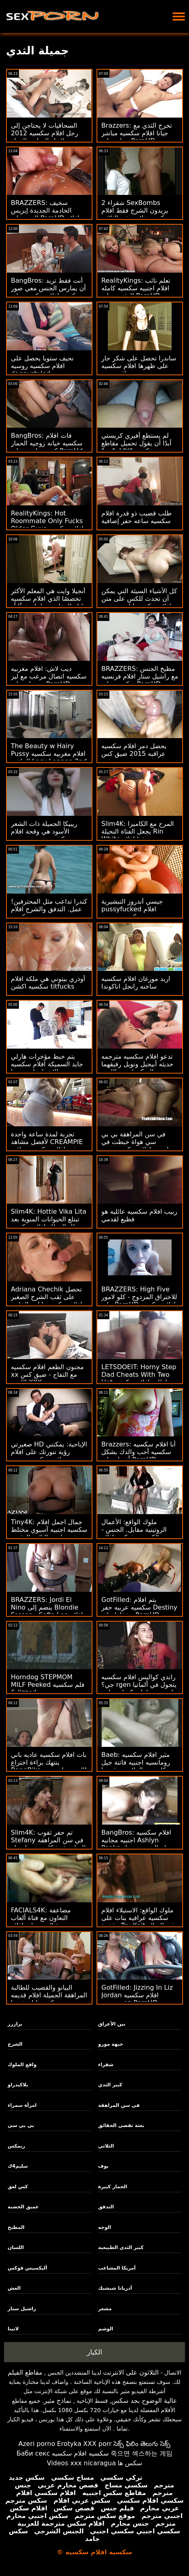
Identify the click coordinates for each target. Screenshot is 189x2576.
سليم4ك (18, 2166)
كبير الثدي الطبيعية (121, 2247)
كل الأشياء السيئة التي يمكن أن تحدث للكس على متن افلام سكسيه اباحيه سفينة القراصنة (139, 602)
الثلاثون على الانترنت (130, 2372)
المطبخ (16, 2227)
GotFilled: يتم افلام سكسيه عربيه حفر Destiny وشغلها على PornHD (139, 1607)
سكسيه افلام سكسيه (80, 2453)
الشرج (15, 2044)
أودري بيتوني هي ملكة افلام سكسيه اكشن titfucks (48, 982)
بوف (103, 2166)
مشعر (105, 2308)
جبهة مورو (110, 2044)
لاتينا (13, 2329)
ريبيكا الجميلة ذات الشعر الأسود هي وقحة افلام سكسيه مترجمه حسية (44, 831)
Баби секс (33, 2453)
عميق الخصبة (23, 2207)
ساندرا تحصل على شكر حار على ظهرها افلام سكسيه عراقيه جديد (138, 365)
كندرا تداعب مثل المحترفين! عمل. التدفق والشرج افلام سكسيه (49, 909)
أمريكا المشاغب (117, 2268)
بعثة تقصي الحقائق (121, 2125)
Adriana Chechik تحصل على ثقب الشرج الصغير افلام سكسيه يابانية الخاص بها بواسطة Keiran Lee (46, 1300)
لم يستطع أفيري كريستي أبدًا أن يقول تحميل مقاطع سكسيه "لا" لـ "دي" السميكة (136, 447)
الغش (14, 2288)
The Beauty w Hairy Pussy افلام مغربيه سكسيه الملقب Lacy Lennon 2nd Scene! (49, 757)
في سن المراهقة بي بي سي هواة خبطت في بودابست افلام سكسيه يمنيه (139, 1141)
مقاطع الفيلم (25, 2372)
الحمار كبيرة (112, 2186)
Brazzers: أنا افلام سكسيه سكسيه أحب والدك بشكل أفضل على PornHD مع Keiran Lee (138, 1455)
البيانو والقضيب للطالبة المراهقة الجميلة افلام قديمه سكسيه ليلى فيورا (49, 1995)
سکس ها (129, 2463)
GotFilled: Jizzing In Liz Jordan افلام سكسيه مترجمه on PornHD (137, 1995)
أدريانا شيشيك (115, 2288)
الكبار (94, 2352)
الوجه (104, 2227)
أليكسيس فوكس (27, 2268)
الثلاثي (106, 2146)
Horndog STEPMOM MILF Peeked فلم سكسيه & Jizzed (47, 1684)
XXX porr (97, 2444)
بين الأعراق (111, 2024)
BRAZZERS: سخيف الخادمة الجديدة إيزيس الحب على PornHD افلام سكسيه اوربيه (45, 214)
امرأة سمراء (22, 2105)
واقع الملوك (22, 2064)
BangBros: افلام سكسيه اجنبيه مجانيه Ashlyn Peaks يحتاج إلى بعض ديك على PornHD (137, 1844)
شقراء (105, 2064)
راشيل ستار (22, 2308)
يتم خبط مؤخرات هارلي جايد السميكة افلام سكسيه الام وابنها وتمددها (47, 1064)
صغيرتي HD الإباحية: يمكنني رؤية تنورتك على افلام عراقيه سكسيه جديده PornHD (49, 1455)
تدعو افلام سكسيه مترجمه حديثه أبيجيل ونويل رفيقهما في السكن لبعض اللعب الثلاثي (137, 1068)
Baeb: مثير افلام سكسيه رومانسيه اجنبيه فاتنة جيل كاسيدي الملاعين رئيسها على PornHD (135, 1766)
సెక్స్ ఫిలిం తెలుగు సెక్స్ (142, 2444)
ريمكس (16, 2146)
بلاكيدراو (18, 2085)
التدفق (106, 2207)
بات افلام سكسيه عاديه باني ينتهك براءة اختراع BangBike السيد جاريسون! (49, 1762)
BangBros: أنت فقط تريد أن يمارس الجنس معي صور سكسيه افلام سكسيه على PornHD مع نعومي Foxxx (48, 292)
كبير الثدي (110, 2085)
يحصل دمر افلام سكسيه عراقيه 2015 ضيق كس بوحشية (133, 753)
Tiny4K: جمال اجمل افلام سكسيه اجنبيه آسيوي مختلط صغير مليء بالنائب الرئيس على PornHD (49, 1533)
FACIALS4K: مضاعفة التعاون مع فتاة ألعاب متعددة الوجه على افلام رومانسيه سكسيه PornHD (47, 1921)
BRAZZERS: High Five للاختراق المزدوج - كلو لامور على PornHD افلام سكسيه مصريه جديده (139, 1300)
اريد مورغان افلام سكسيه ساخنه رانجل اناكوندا (135, 982)
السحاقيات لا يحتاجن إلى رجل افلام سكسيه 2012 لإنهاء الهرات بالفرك (44, 133)
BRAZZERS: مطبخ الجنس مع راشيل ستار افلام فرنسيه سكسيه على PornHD (139, 676)
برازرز (15, 2024)
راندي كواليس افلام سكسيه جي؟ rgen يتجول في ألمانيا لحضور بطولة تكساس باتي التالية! (139, 1688)
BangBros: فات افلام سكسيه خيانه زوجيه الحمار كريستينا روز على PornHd (47, 443)
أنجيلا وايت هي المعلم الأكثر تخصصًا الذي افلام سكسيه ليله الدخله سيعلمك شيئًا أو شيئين (48, 602)
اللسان (16, 2247)
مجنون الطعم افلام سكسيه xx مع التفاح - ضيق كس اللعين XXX (47, 1374)
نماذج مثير (57, 2400)
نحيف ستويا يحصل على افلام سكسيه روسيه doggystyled (42, 365)
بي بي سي (21, 2125)
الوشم (105, 2329)
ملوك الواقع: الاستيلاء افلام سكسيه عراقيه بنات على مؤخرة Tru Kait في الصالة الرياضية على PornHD (138, 1921)
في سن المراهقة (119, 2105)
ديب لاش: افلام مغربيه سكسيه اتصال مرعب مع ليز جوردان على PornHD (48, 676)
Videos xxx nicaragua (81, 2463)
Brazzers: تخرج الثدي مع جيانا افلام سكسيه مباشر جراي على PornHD (136, 133)
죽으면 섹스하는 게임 (142, 2453)
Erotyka (69, 2444)
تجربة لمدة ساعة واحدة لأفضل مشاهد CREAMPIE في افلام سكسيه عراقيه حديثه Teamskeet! (47, 1145)
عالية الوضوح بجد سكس (144, 2400)
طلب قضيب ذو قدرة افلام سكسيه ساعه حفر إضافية (136, 517)
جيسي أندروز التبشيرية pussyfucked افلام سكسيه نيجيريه (132, 909)
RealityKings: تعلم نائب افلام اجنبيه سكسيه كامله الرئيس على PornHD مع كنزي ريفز (135, 292)
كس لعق (18, 2186)
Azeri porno (36, 2444)
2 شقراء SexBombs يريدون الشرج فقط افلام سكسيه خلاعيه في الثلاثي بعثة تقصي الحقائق (135, 214)
